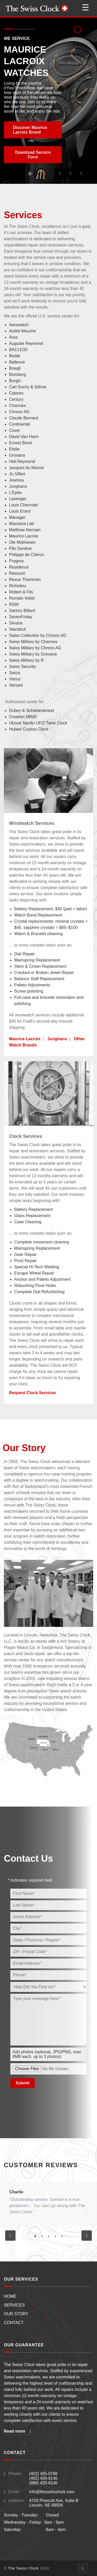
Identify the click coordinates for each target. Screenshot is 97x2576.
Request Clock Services (32, 1393)
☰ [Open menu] (85, 7)
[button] (60, 173)
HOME (10, 2296)
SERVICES (14, 2305)
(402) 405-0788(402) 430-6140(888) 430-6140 (43, 2478)
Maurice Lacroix (25, 1039)
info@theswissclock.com (51, 2492)
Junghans (57, 1039)
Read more (17, 2431)
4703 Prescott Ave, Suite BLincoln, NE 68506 (53, 2502)
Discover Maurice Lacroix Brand (30, 129)
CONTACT (14, 2322)
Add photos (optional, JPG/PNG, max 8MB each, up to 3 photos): (46, 2054)
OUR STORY (16, 2314)
